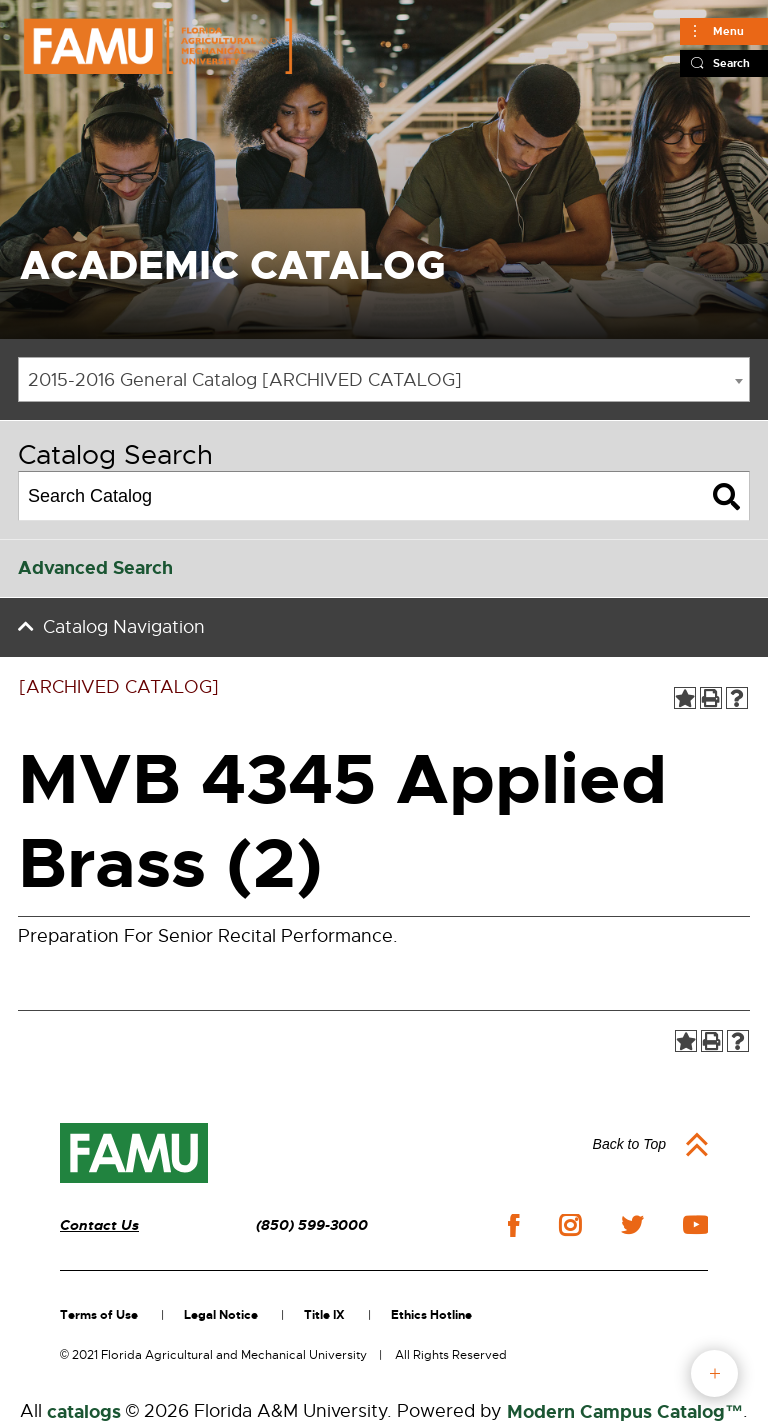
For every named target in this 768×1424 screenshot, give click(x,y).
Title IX (324, 1315)
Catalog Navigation (124, 627)
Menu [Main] (728, 31)
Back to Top (629, 1144)
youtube (695, 1225)
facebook (513, 1225)
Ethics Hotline (431, 1315)
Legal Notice (221, 1315)
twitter (632, 1225)
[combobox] (384, 379)
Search (731, 63)
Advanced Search (95, 568)
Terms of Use (99, 1315)
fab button (714, 1373)
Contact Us (99, 1225)
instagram (570, 1225)
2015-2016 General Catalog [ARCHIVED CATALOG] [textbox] (245, 380)
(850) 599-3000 (312, 1225)
